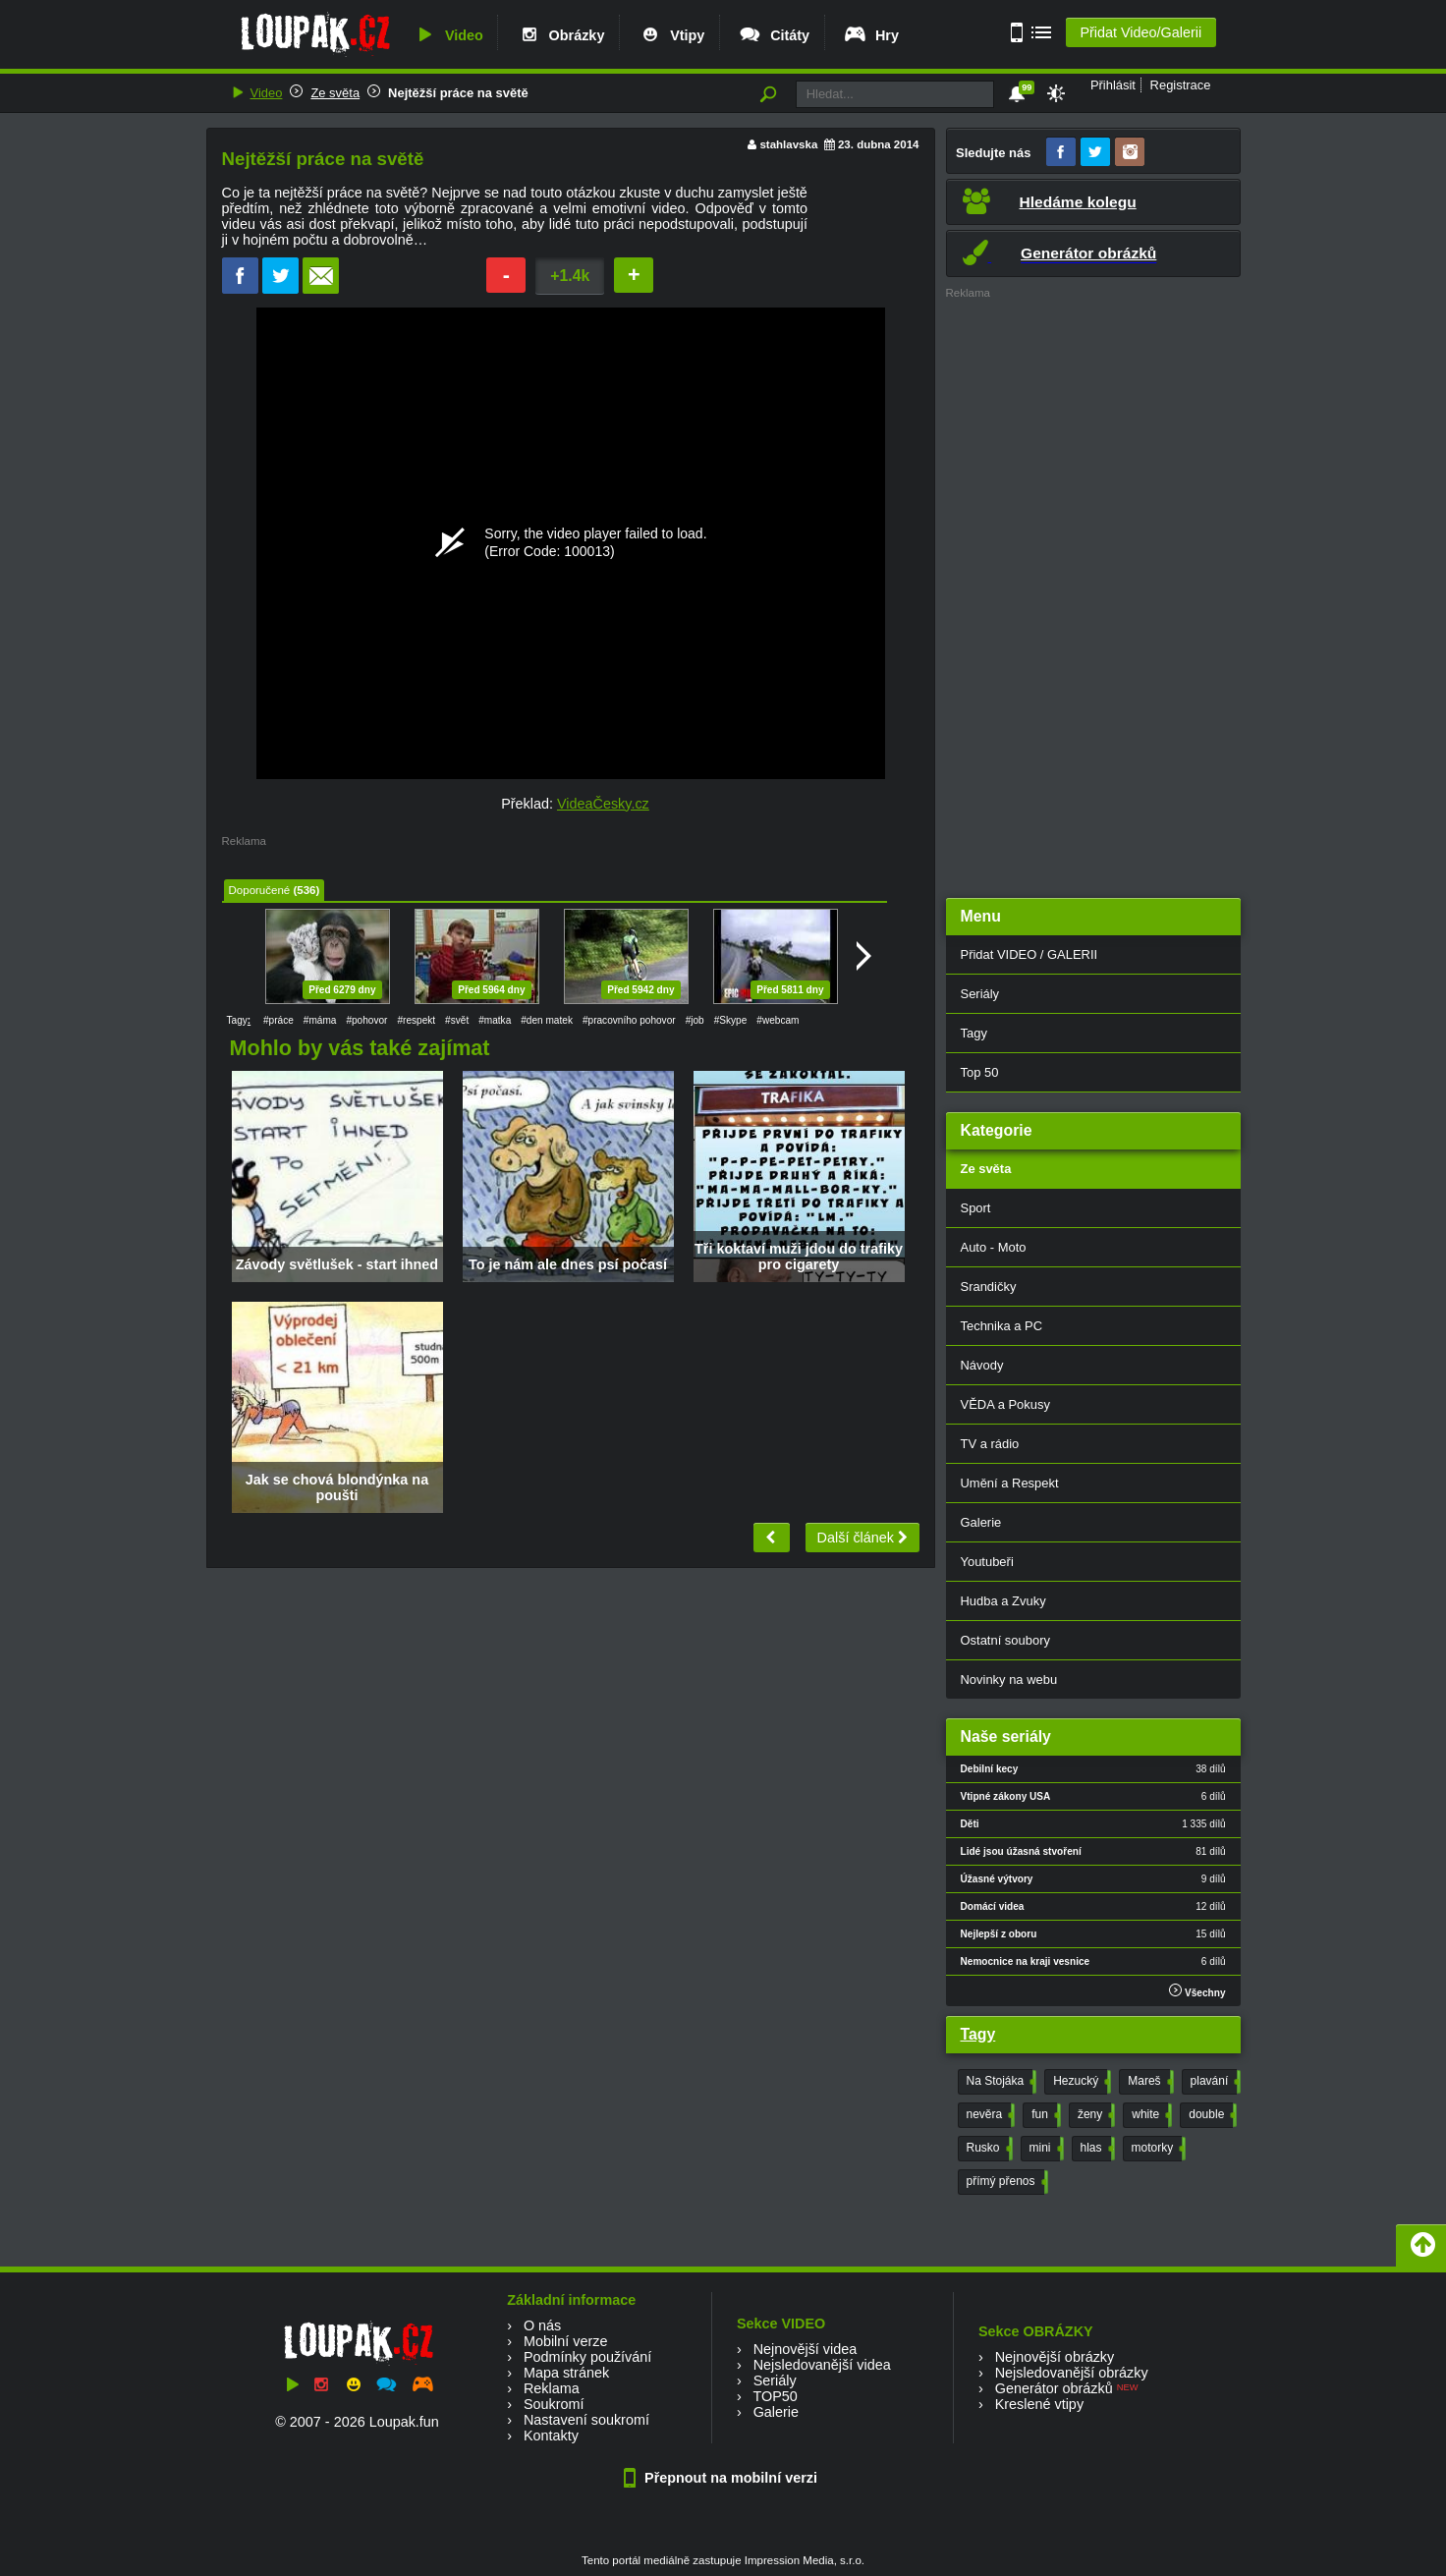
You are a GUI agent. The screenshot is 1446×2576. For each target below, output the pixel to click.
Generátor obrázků (1054, 2388)
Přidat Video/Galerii (1140, 32)
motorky (1157, 2148)
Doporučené (260, 890)
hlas (1096, 2148)
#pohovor (366, 1020)
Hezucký (1080, 2082)
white (1150, 2115)
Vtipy (671, 35)
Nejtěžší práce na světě (458, 92)
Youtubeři (987, 1561)
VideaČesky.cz (603, 804)
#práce (278, 1020)
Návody (982, 1365)
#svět (457, 1020)
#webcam (777, 1020)
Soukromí (554, 2404)
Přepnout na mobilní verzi (723, 2478)
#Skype (731, 1020)
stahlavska (788, 144)
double (1211, 2115)
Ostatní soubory (1005, 1640)
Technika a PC (1002, 1325)
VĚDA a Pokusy (1005, 1404)
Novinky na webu (1009, 1679)
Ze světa (335, 92)
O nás (542, 2325)
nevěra (989, 2115)
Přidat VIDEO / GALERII (1029, 954)
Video (448, 35)
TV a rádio (990, 1443)
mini (1044, 2148)
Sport (976, 1208)
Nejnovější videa (805, 2349)
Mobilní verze (566, 2341)
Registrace (1180, 85)
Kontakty (551, 2435)
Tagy (974, 1033)
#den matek (547, 1020)
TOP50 (774, 2396)
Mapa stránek (566, 2372)
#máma (320, 1020)
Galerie (981, 1522)
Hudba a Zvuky (1003, 1601)
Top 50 (980, 1072)
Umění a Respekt (1010, 1483)
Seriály (980, 993)
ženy (1094, 2115)
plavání (1214, 2082)
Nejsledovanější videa (822, 2365)
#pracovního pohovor (629, 1020)
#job (695, 1020)
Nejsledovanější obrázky (1071, 2372)
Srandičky (989, 1286)
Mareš (1148, 2082)
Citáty (773, 35)
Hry (871, 35)
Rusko (988, 2148)
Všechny (1197, 1991)
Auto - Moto (994, 1247)
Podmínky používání (587, 2357)
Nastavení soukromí (586, 2420)
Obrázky (561, 35)
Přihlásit (1113, 85)
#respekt (416, 1020)
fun (1044, 2115)
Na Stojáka (1000, 2082)
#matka (494, 1020)
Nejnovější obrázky (1055, 2357)
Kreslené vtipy (1039, 2404)
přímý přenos (1005, 2182)
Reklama (552, 2388)
